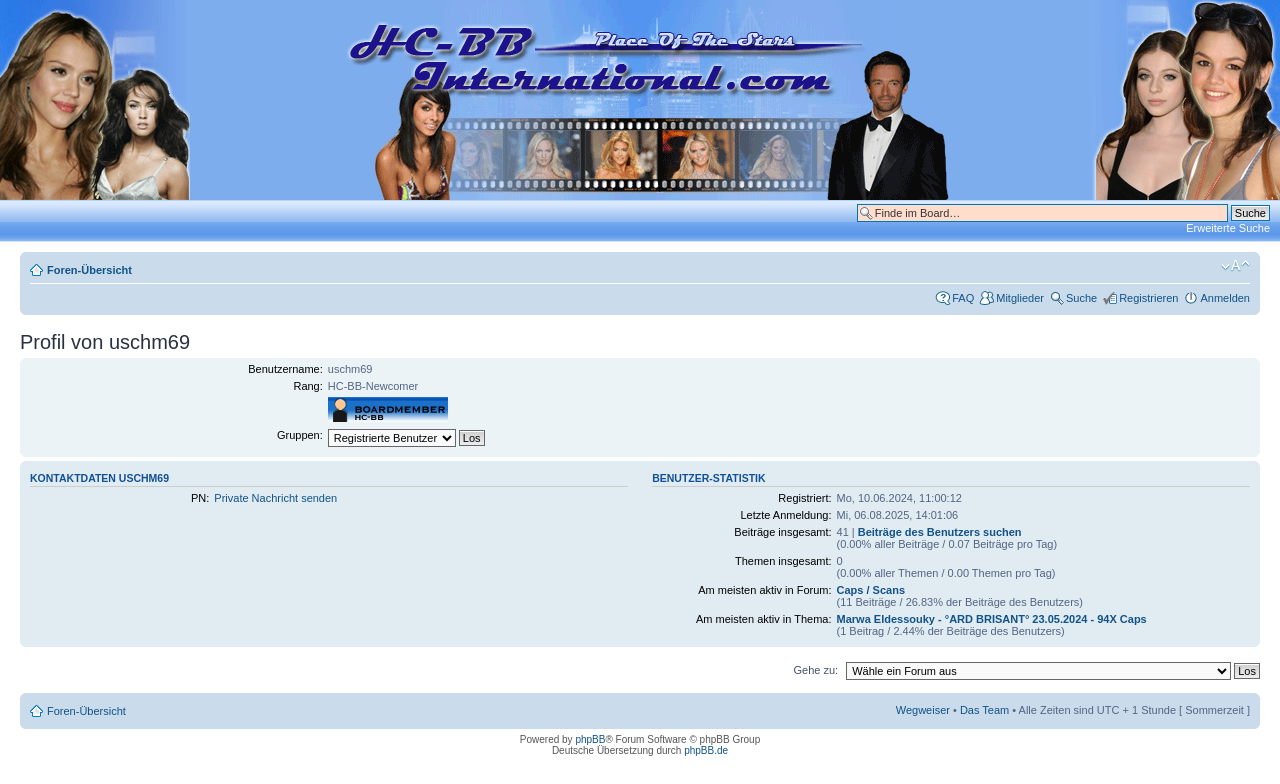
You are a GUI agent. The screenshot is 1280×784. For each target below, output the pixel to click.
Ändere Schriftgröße (1235, 266)
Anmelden (1225, 298)
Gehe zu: (815, 670)
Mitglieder (1020, 298)
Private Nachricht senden (275, 498)
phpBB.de (706, 750)
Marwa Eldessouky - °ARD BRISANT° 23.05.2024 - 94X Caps (992, 619)
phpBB (590, 739)
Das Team (984, 710)
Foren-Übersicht (89, 270)
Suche (1081, 298)
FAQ (963, 298)
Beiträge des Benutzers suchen (940, 532)
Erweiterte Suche (1228, 228)
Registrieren (1148, 298)
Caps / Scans (871, 590)
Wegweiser (923, 710)
